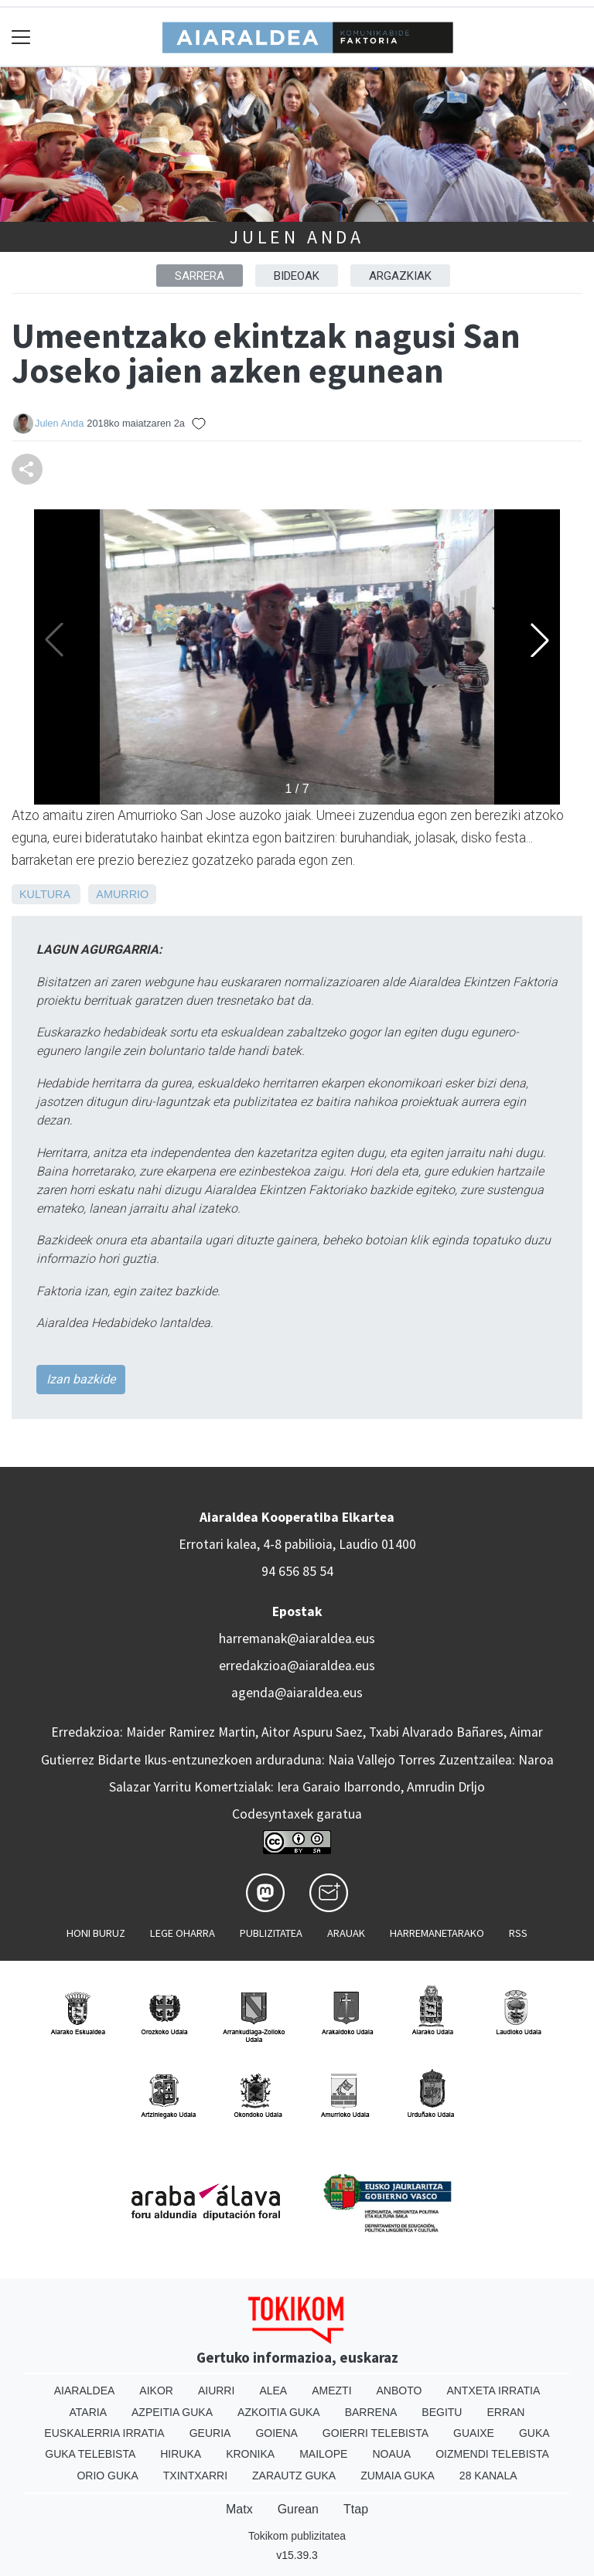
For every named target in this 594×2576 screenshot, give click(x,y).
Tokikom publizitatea (297, 2536)
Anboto (399, 2390)
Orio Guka (107, 2475)
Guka (534, 2433)
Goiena (276, 2433)
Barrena (371, 2412)
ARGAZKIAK (400, 276)
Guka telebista (90, 2454)
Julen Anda (297, 237)
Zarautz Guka (294, 2475)
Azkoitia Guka (278, 2412)
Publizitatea (271, 1933)
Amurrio (122, 894)
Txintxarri (195, 2475)
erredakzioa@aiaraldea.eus (297, 1665)
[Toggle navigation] (21, 36)
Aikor (156, 2390)
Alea (273, 2390)
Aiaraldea (84, 2390)
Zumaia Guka (397, 2475)
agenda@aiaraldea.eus (297, 1692)
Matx (239, 2509)
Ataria (89, 2412)
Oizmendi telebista (492, 2454)
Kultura (44, 894)
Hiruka (180, 2454)
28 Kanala (488, 2475)
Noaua (391, 2454)
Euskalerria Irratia (104, 2433)
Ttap (355, 2509)
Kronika (250, 2454)
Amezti (331, 2390)
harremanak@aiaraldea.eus (297, 1638)
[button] (540, 640)
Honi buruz (96, 1933)
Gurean (298, 2509)
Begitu (442, 2412)
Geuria (210, 2433)
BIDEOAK (296, 276)
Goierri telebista (375, 2433)
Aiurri (216, 2390)
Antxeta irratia (493, 2390)
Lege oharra (182, 1933)
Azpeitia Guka (172, 2412)
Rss (518, 1933)
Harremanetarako (437, 1933)
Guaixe (473, 2433)
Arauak (346, 1933)
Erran (505, 2412)
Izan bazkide (80, 1379)
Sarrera (199, 276)
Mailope (323, 2454)
